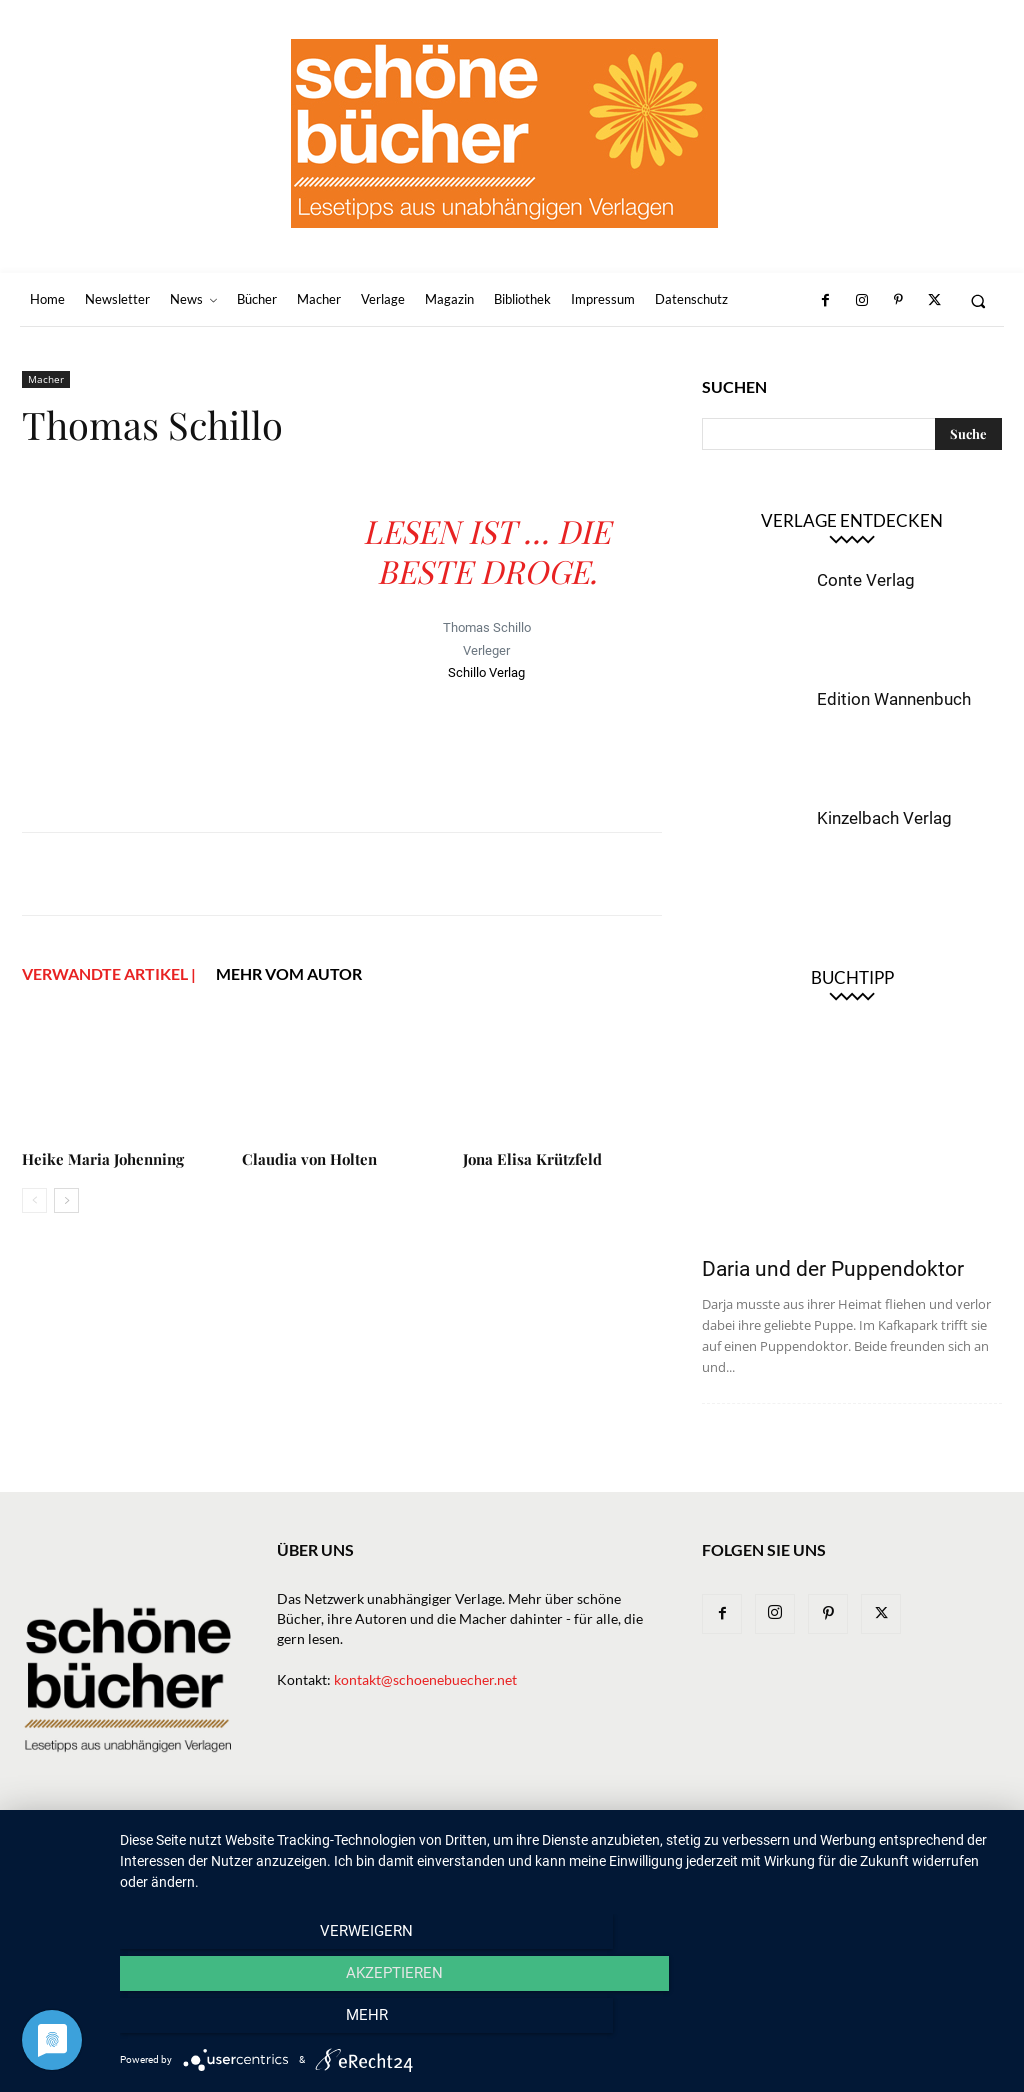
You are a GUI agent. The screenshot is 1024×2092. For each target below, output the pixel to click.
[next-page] (66, 1200)
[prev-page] (34, 1200)
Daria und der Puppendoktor (833, 1269)
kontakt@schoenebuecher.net (425, 1679)
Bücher (431, 1847)
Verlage (502, 1847)
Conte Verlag (866, 580)
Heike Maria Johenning (103, 1159)
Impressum (822, 1847)
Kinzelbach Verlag (884, 818)
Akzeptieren (561, 2023)
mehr (871, 2023)
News (370, 1847)
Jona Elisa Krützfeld (532, 1159)
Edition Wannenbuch (894, 699)
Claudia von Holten (309, 1159)
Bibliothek (732, 1847)
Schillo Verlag (486, 672)
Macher (46, 379)
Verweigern (252, 2023)
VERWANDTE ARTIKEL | (109, 973)
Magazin (649, 1847)
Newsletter (295, 1847)
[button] (978, 300)
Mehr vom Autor (289, 973)
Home (219, 1847)
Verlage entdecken (852, 520)
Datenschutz (919, 1847)
